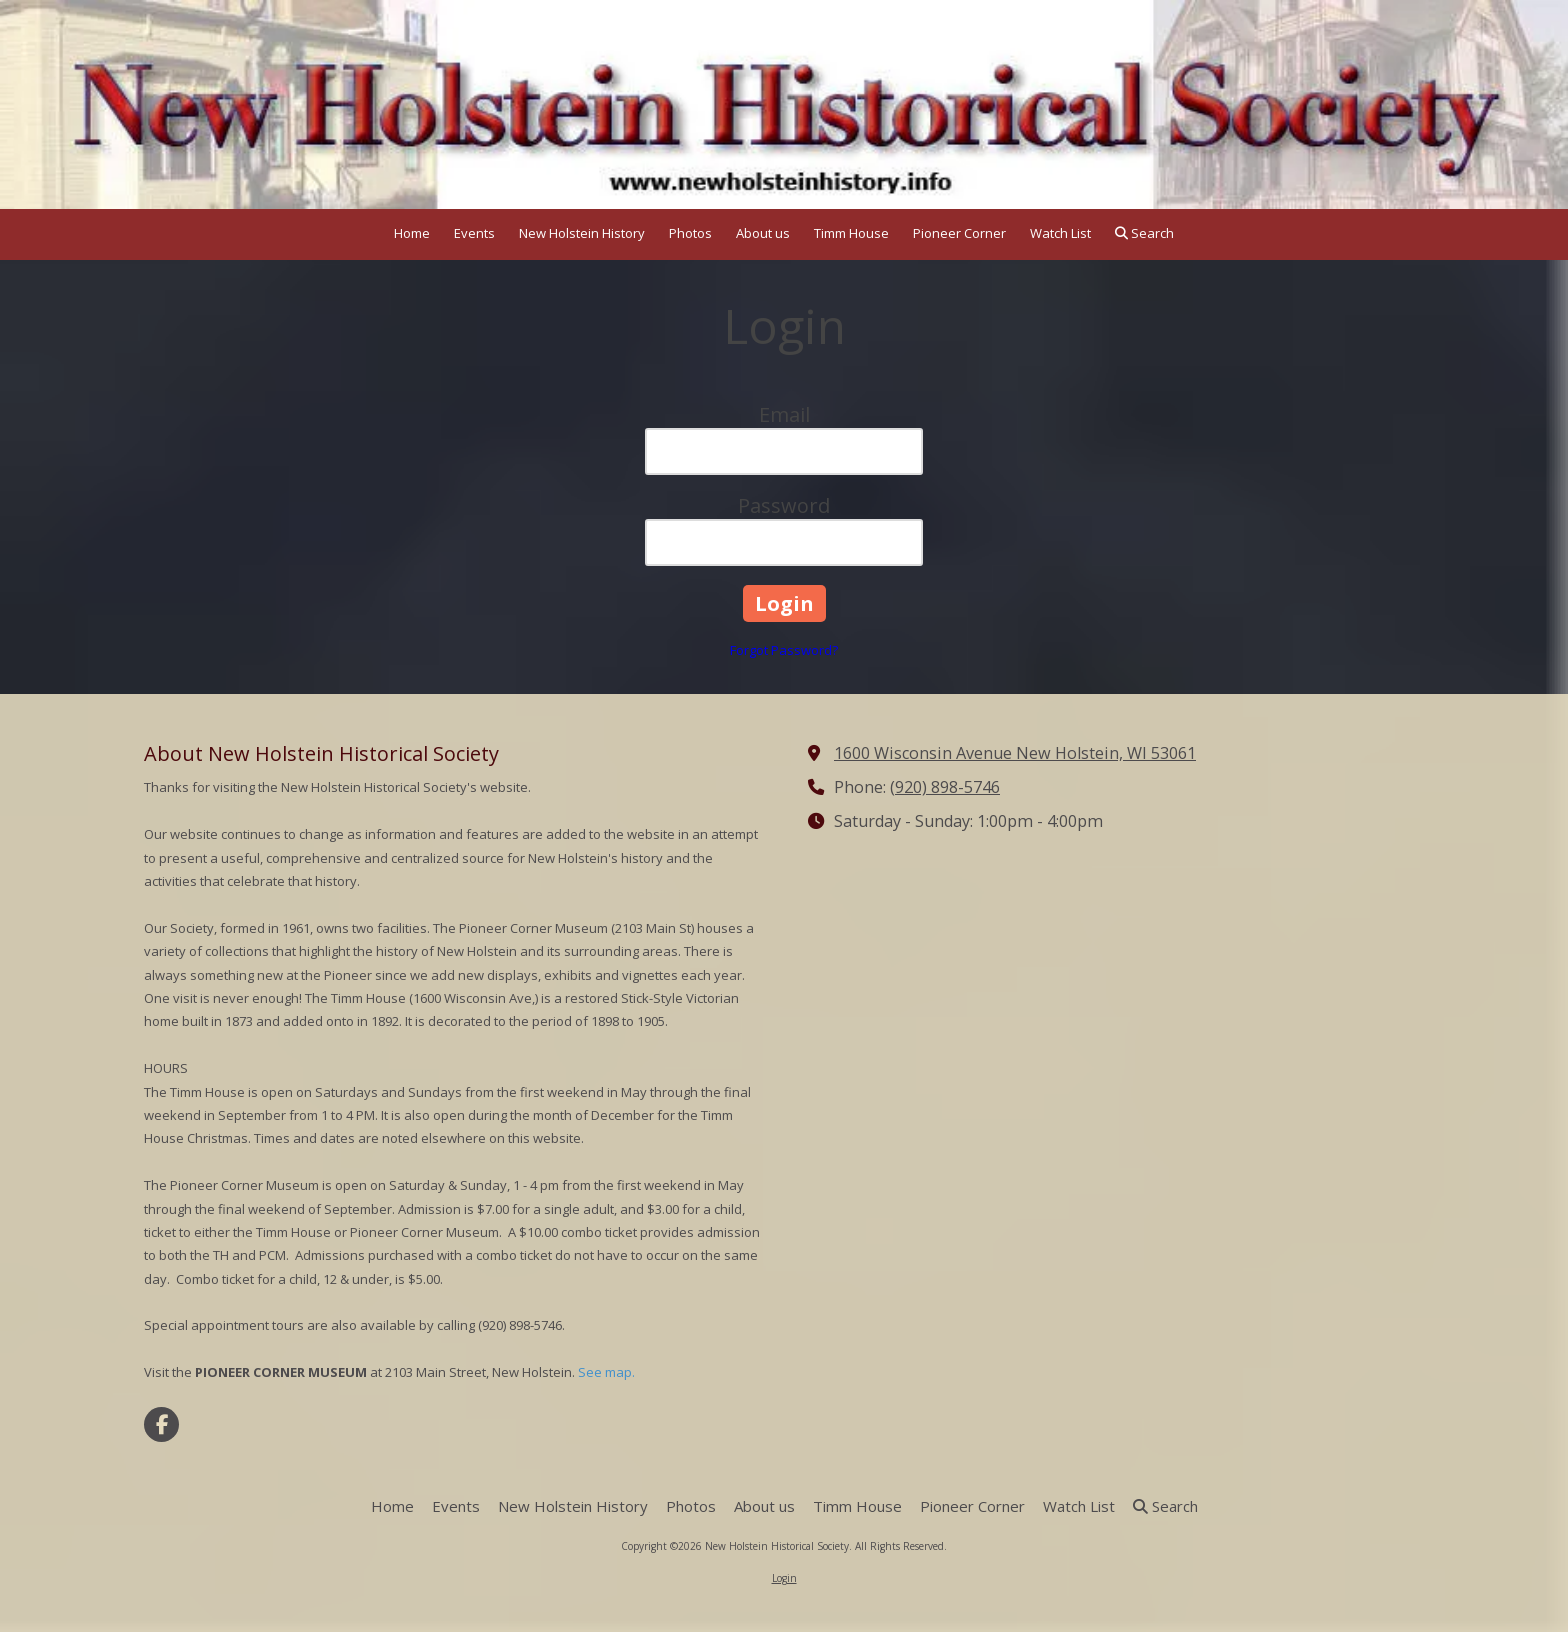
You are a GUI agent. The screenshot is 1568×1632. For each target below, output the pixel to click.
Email (784, 414)
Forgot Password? (784, 650)
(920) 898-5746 (945, 787)
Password (784, 505)
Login (784, 1578)
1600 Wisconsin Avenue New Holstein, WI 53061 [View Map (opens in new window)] (1015, 753)
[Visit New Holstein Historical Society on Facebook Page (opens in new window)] (161, 1424)
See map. (606, 1372)
